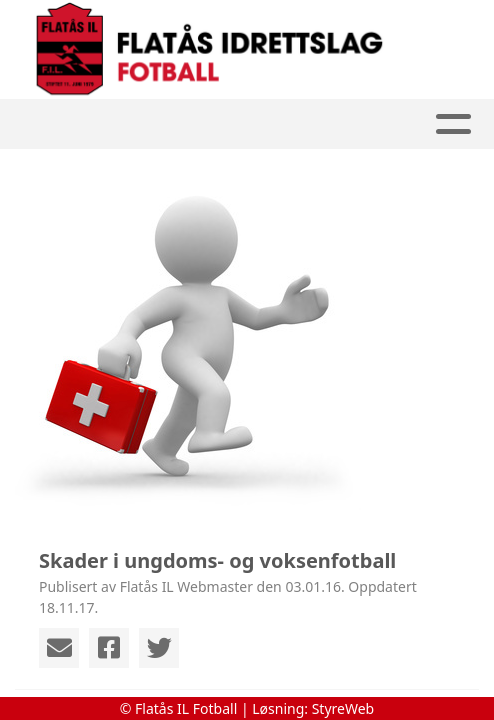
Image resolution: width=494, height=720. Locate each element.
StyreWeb (343, 708)
